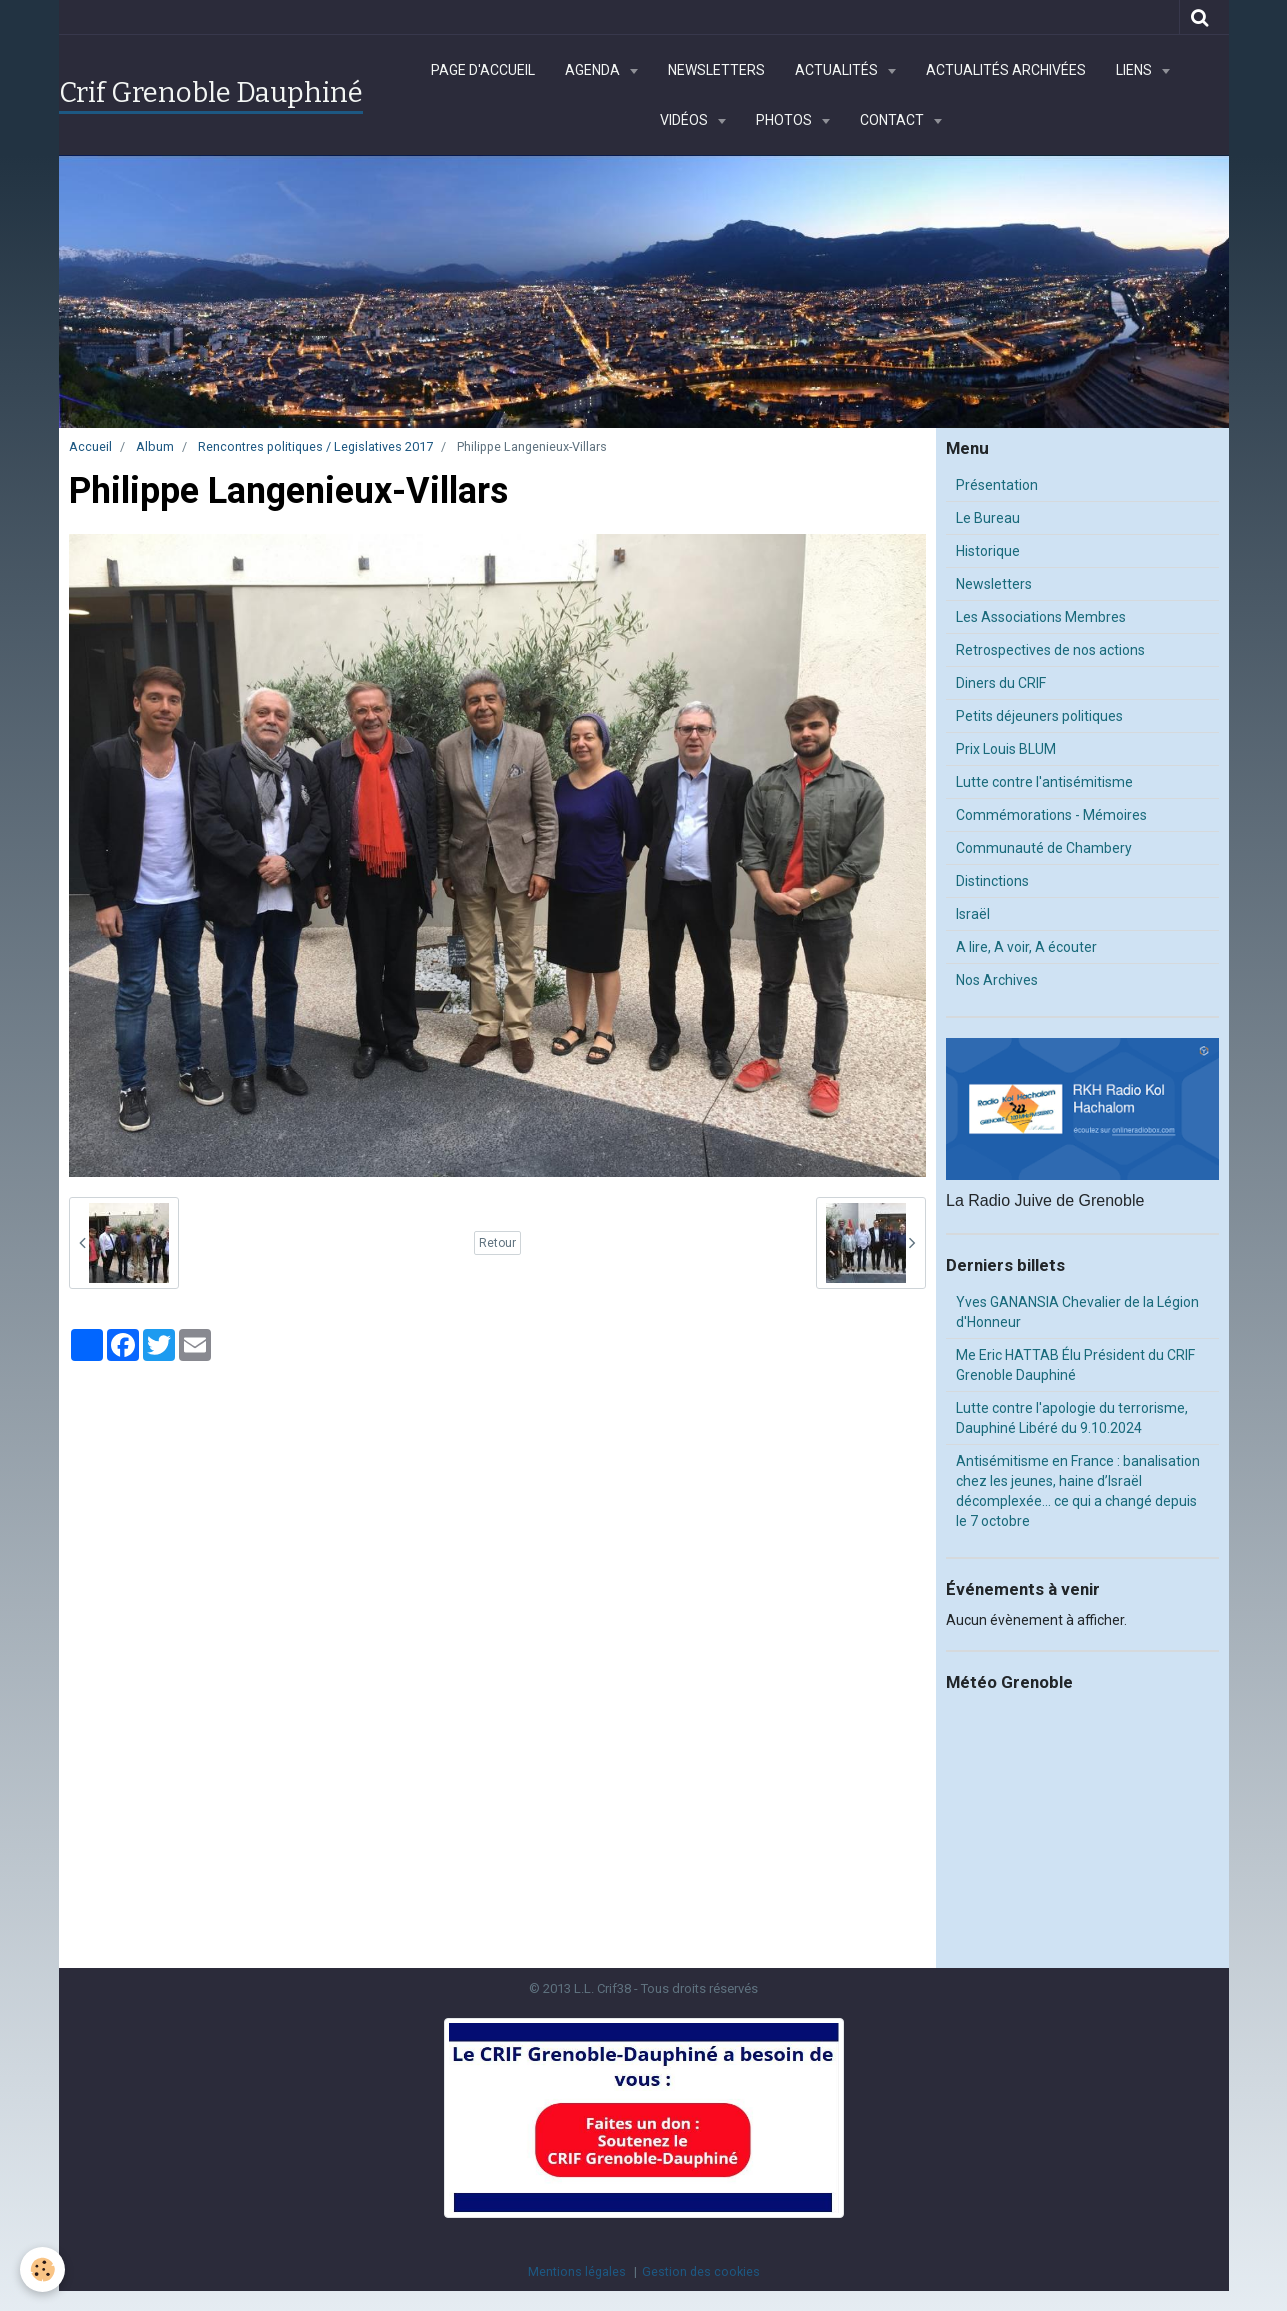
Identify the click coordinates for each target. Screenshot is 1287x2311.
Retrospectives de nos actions (1050, 650)
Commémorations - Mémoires (1051, 815)
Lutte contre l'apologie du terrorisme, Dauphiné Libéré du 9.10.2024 (1072, 1418)
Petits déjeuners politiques (1039, 716)
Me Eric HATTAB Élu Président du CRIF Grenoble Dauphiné (1075, 1365)
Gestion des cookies (701, 2271)
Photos (785, 120)
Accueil (90, 446)
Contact (893, 120)
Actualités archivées (1006, 70)
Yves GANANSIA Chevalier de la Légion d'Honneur (1077, 1312)
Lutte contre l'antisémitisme (1044, 782)
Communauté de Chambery (1044, 848)
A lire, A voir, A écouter (1026, 947)
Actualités (838, 70)
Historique (988, 551)
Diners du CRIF (1001, 683)
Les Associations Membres (1041, 617)
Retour (497, 1243)
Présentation (997, 485)
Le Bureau (988, 518)
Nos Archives (997, 980)
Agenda (594, 70)
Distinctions (992, 881)
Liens (1135, 70)
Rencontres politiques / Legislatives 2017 (315, 446)
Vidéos (685, 120)
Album (155, 446)
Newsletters (716, 70)
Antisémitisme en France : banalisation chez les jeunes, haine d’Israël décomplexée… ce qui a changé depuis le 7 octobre (1078, 1491)
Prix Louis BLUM (1006, 749)
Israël (973, 914)
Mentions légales (577, 2271)
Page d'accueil (483, 70)
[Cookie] (42, 2269)
